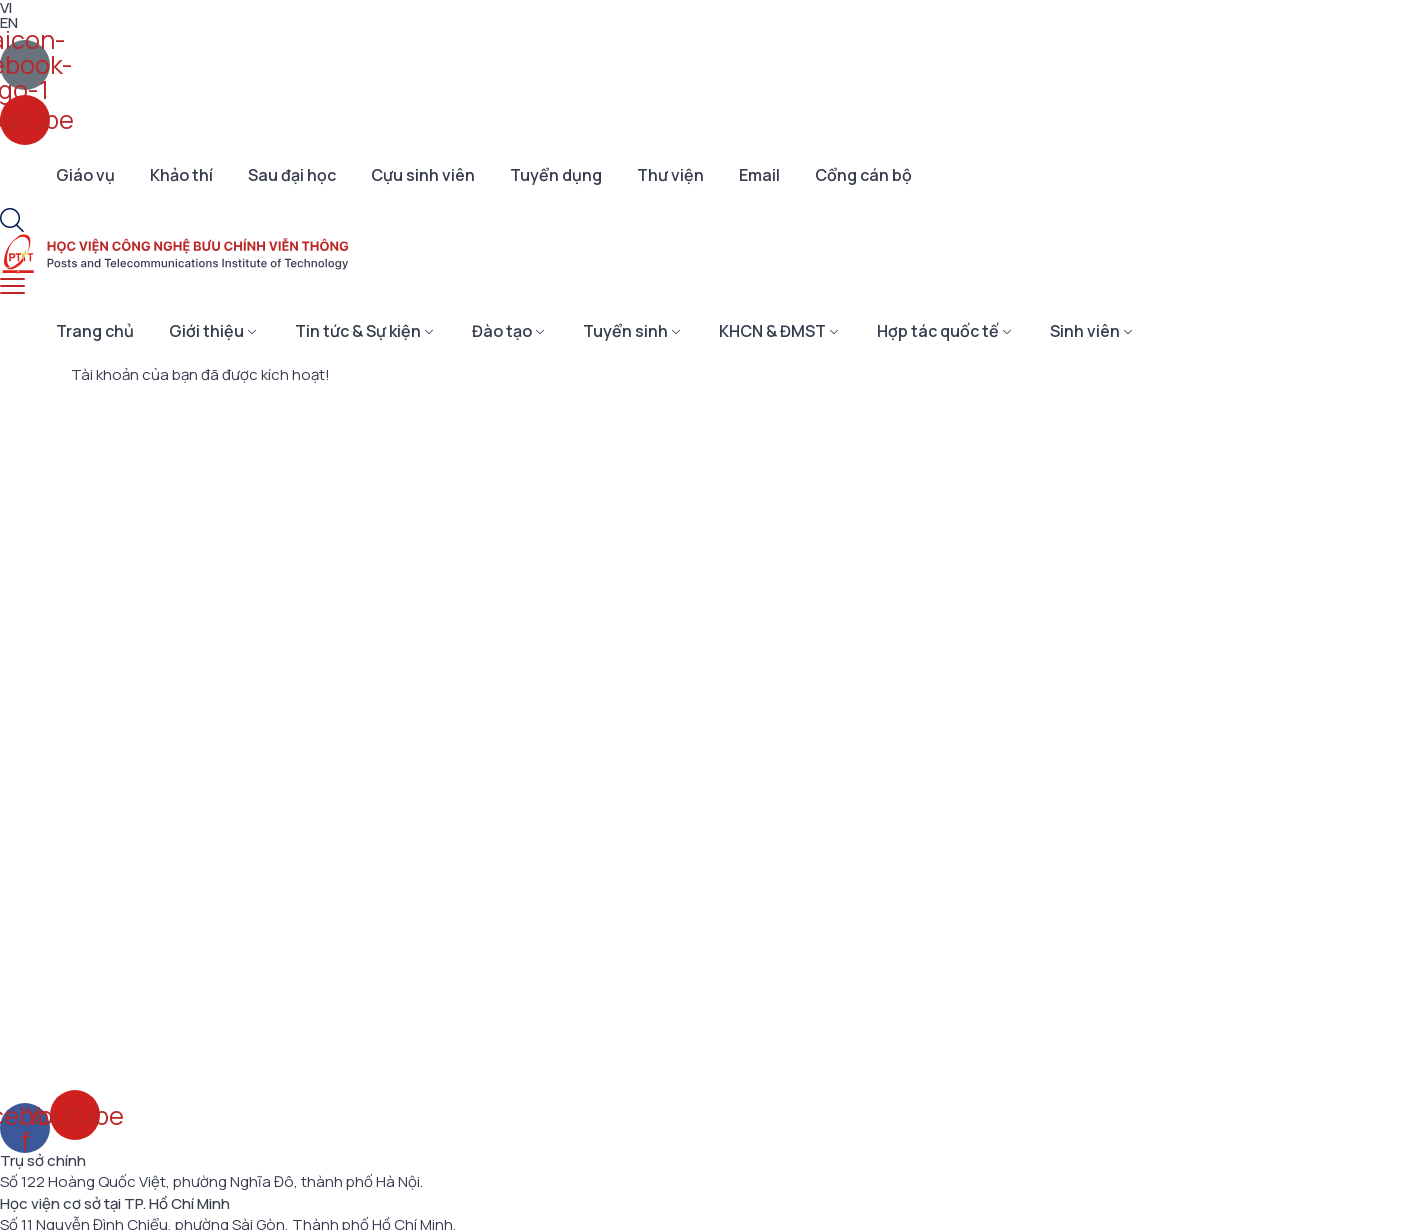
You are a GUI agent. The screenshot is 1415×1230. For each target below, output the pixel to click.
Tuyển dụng (556, 175)
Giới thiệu (206, 331)
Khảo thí (181, 175)
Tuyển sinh (625, 331)
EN (9, 22)
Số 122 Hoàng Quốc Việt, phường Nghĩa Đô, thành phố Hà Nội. (211, 1182)
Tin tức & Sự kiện (358, 331)
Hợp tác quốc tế (938, 331)
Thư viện (670, 175)
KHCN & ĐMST (772, 331)
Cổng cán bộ (863, 175)
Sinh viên (1085, 331)
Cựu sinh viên (423, 175)
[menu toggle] (12, 286)
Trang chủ (95, 331)
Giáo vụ (85, 175)
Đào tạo (502, 331)
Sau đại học (292, 175)
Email (759, 175)
